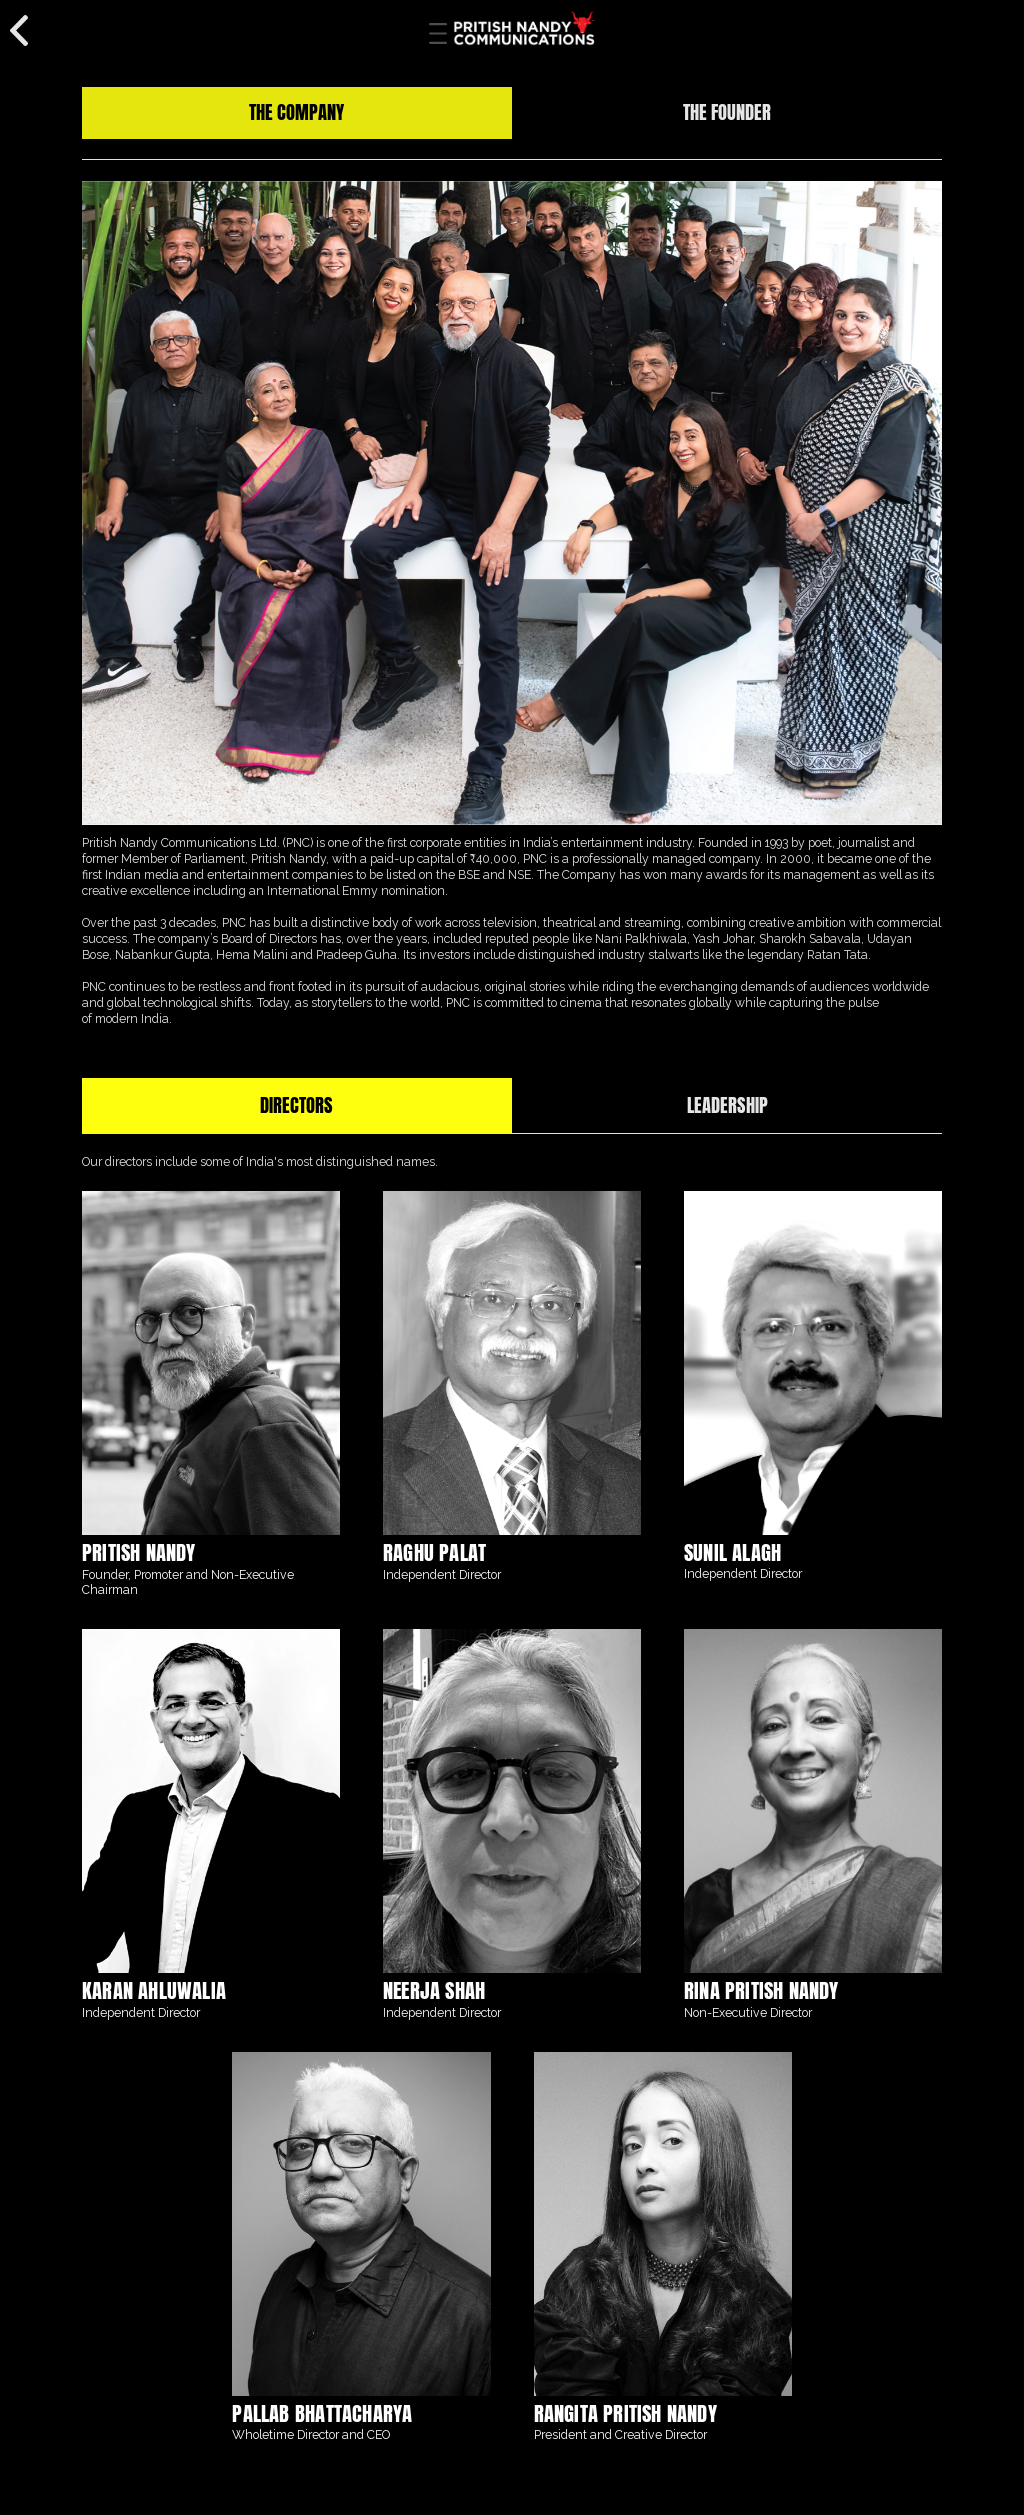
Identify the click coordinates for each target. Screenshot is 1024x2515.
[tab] (297, 113)
